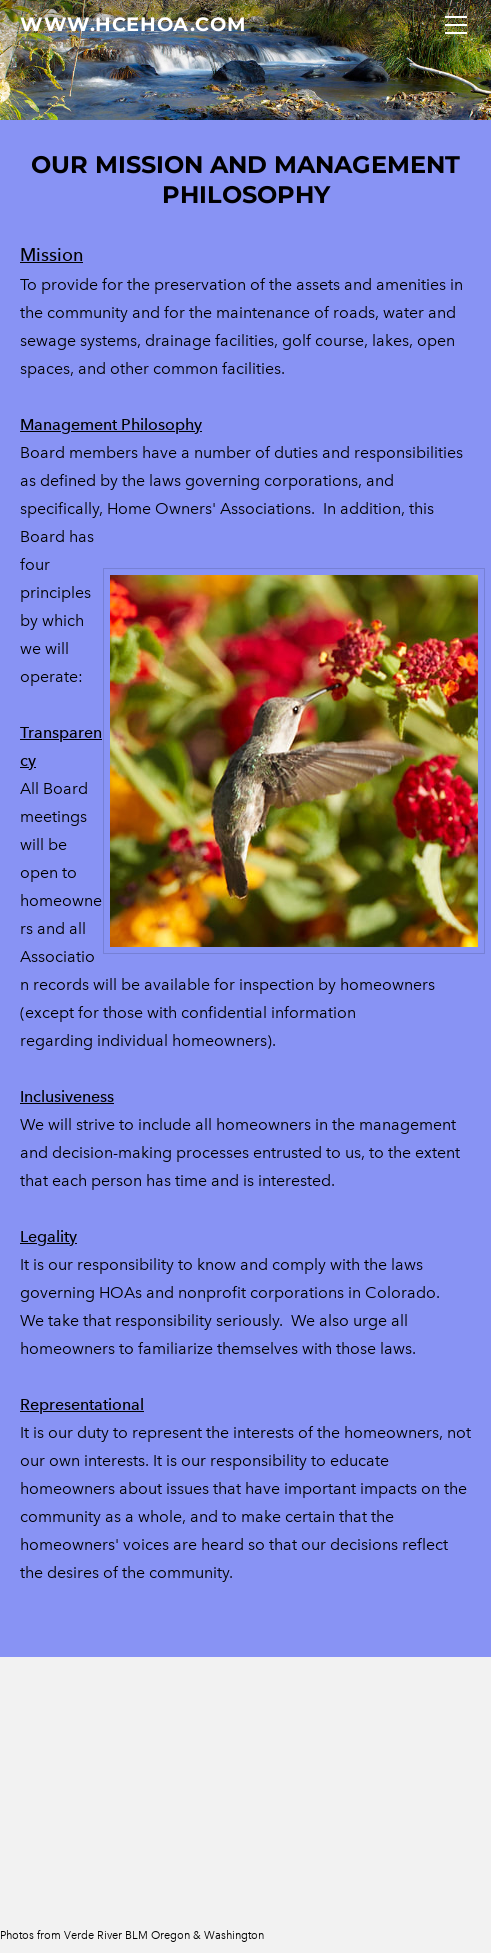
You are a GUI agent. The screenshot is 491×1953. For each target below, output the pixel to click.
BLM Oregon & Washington (194, 1935)
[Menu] (456, 25)
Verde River (93, 1935)
